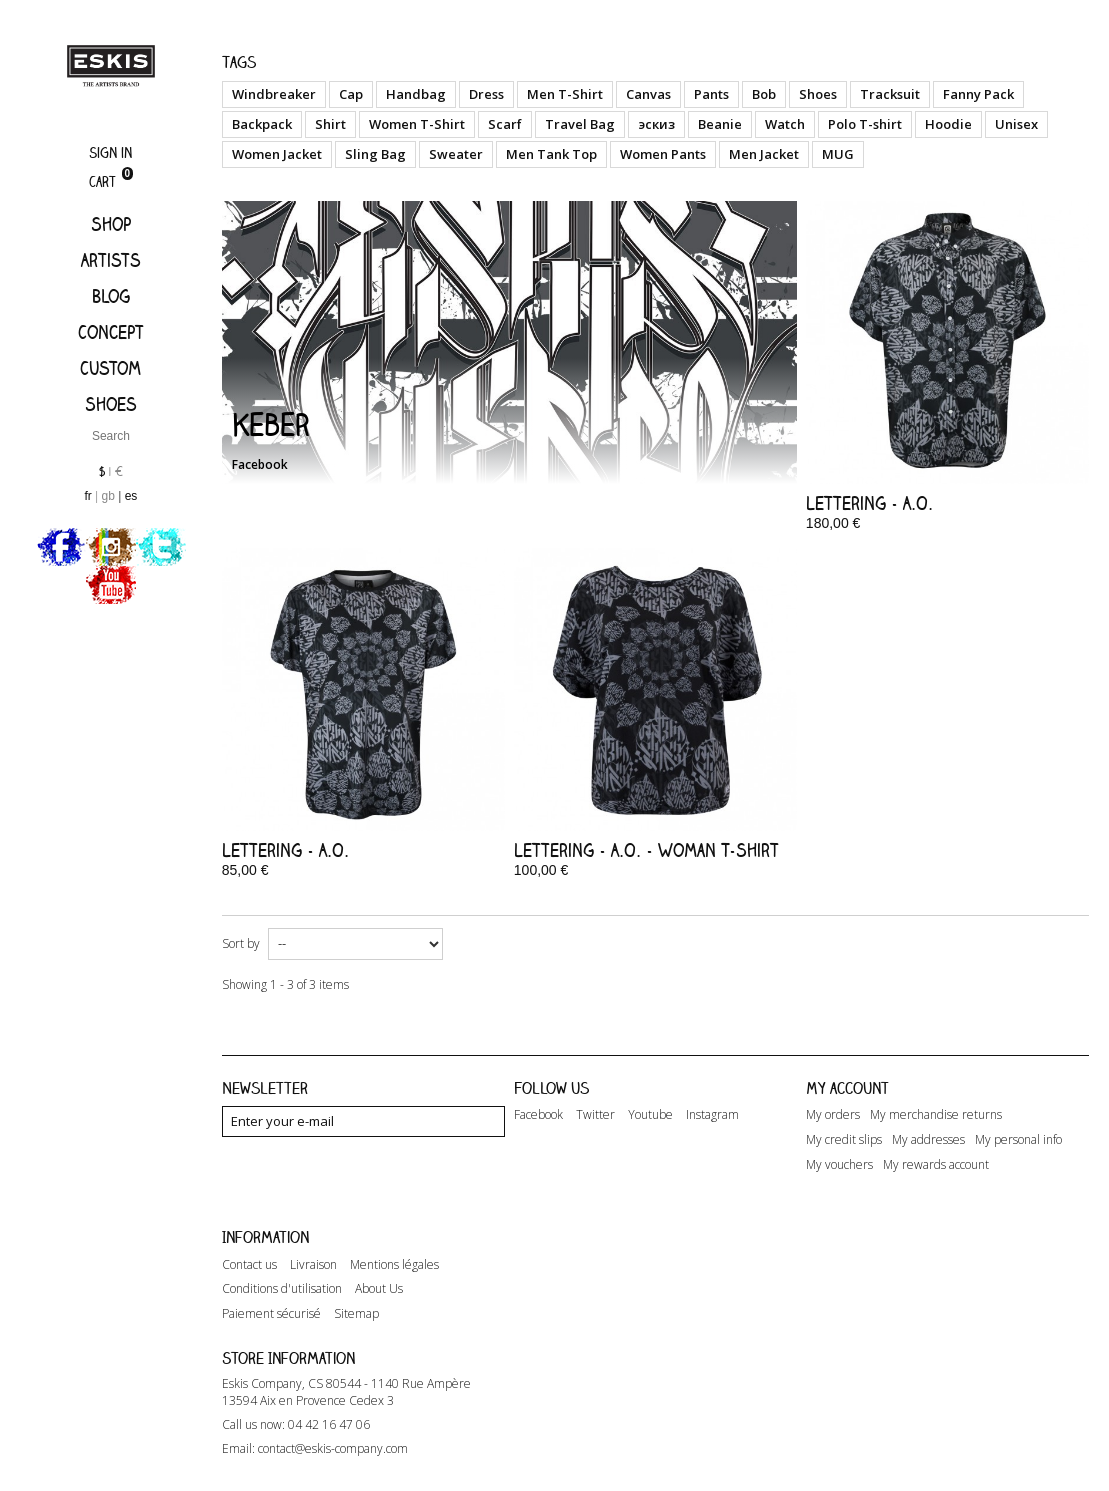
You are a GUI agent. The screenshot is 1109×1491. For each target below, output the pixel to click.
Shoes (111, 404)
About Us (379, 1268)
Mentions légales (394, 1243)
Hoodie (948, 124)
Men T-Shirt (565, 94)
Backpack (262, 124)
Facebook (260, 464)
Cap (351, 94)
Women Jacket (277, 154)
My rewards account (936, 1165)
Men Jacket (764, 154)
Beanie (720, 124)
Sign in (110, 152)
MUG (838, 154)
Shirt (330, 124)
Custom (110, 368)
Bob (764, 94)
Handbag (416, 94)
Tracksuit (890, 94)
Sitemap (356, 1293)
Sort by (241, 943)
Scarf (505, 124)
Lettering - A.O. (869, 503)
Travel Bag (580, 124)
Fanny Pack (978, 94)
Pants (711, 94)
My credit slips (844, 1140)
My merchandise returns (936, 1115)
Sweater (456, 154)
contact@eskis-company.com (333, 1433)
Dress (486, 94)
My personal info (1018, 1140)
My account (847, 1088)
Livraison (313, 1243)
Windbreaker (274, 94)
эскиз (656, 124)
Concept (111, 332)
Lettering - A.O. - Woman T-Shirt (646, 850)
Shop (111, 224)
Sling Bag (375, 154)
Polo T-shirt (865, 124)
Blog (111, 296)
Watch (785, 124)
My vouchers (839, 1165)
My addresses (928, 1140)
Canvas (648, 94)
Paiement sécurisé (271, 1293)
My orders (833, 1115)
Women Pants (663, 154)
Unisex (1016, 124)
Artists (111, 260)
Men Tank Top (551, 154)
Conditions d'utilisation (282, 1268)
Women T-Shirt (417, 124)
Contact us (249, 1243)
